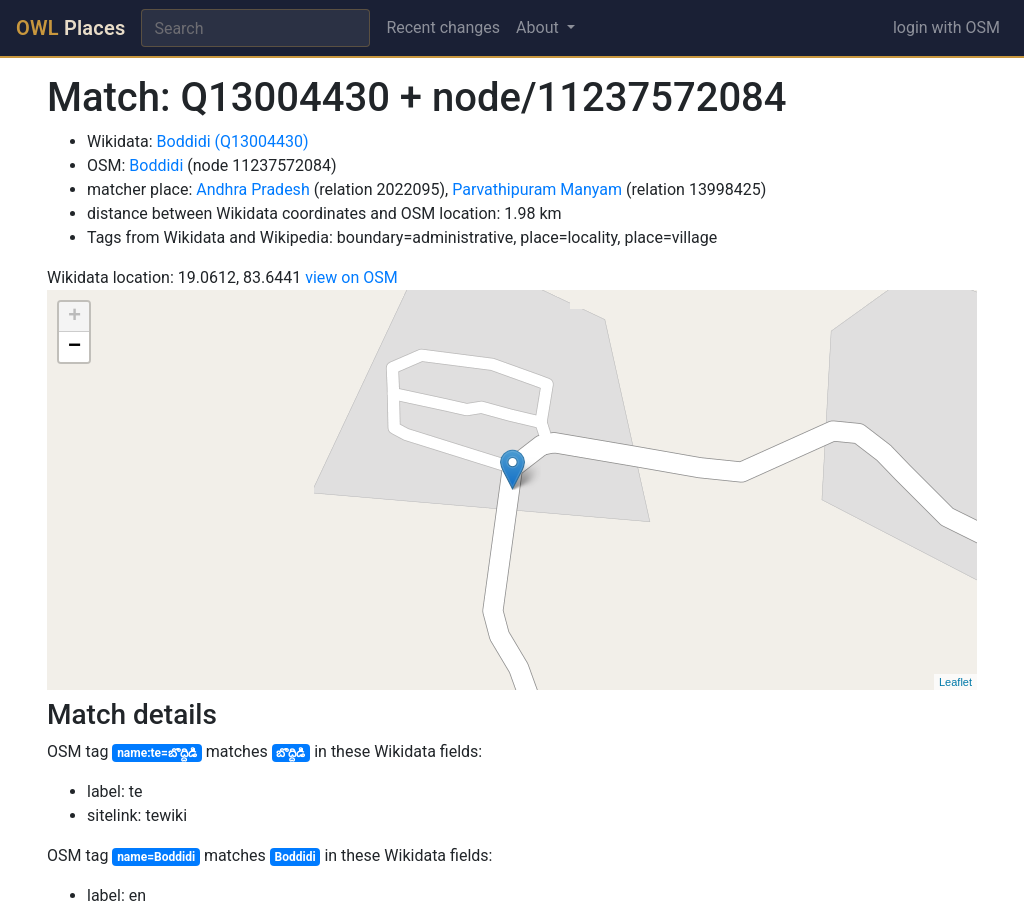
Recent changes (443, 27)
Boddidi (156, 165)
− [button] (74, 347)
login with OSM (946, 27)
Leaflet (955, 682)
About (539, 27)
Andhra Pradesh (252, 189)
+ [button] (74, 317)
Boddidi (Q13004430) (233, 141)
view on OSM (351, 277)
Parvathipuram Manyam (537, 189)
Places (70, 28)
